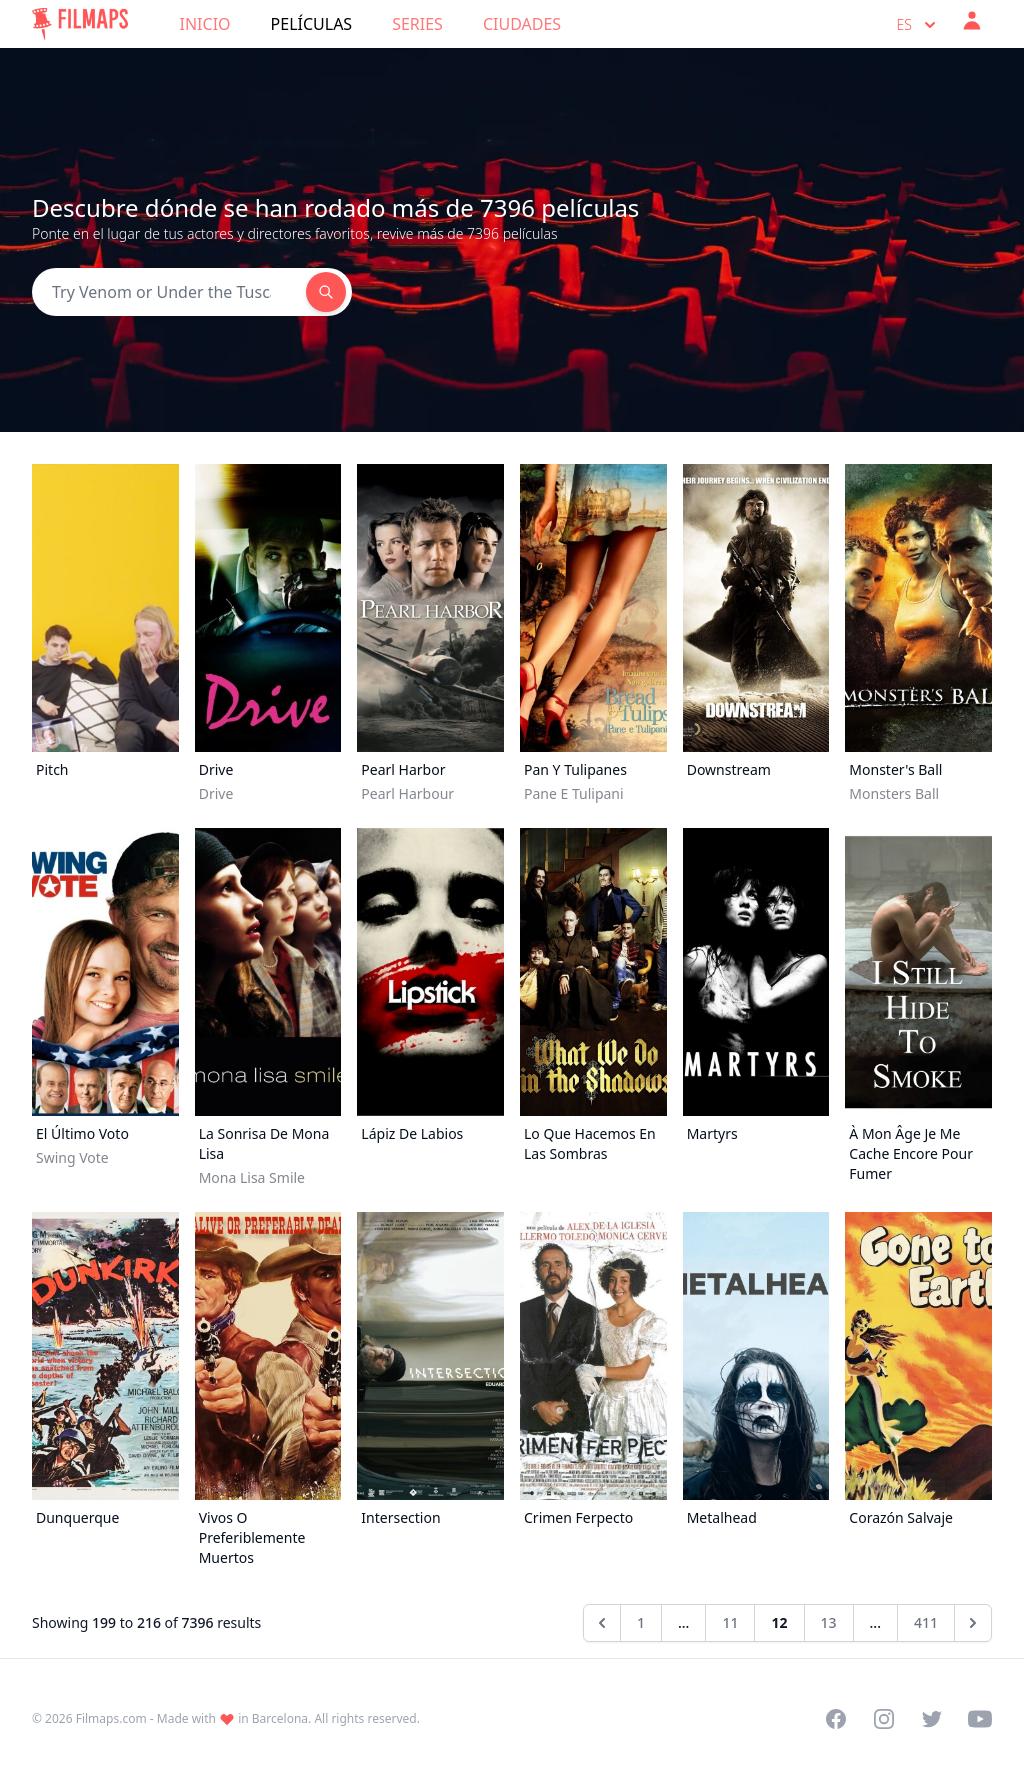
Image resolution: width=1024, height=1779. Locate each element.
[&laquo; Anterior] (602, 1623)
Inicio (205, 24)
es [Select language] (918, 25)
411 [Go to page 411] (926, 1622)
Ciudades (522, 24)
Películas (312, 24)
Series (417, 24)
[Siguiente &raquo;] (973, 1623)
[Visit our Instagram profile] (884, 1719)
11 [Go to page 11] (730, 1622)
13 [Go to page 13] (829, 1622)
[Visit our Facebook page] (836, 1719)
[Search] (169, 292)
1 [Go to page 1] (641, 1622)
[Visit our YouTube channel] (980, 1719)
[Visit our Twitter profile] (932, 1719)
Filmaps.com (111, 1718)
